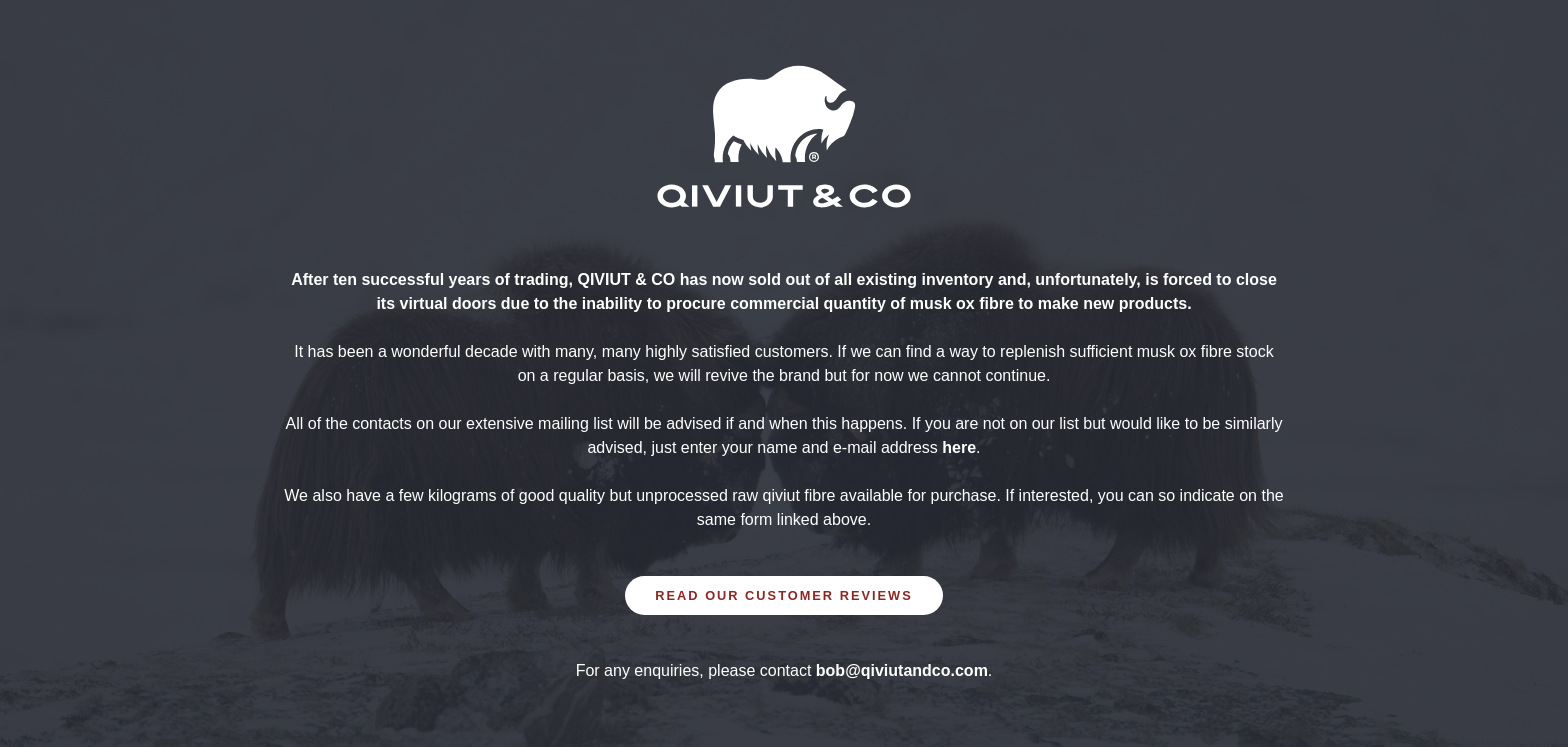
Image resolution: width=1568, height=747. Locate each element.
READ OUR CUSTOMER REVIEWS (783, 595)
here (959, 447)
